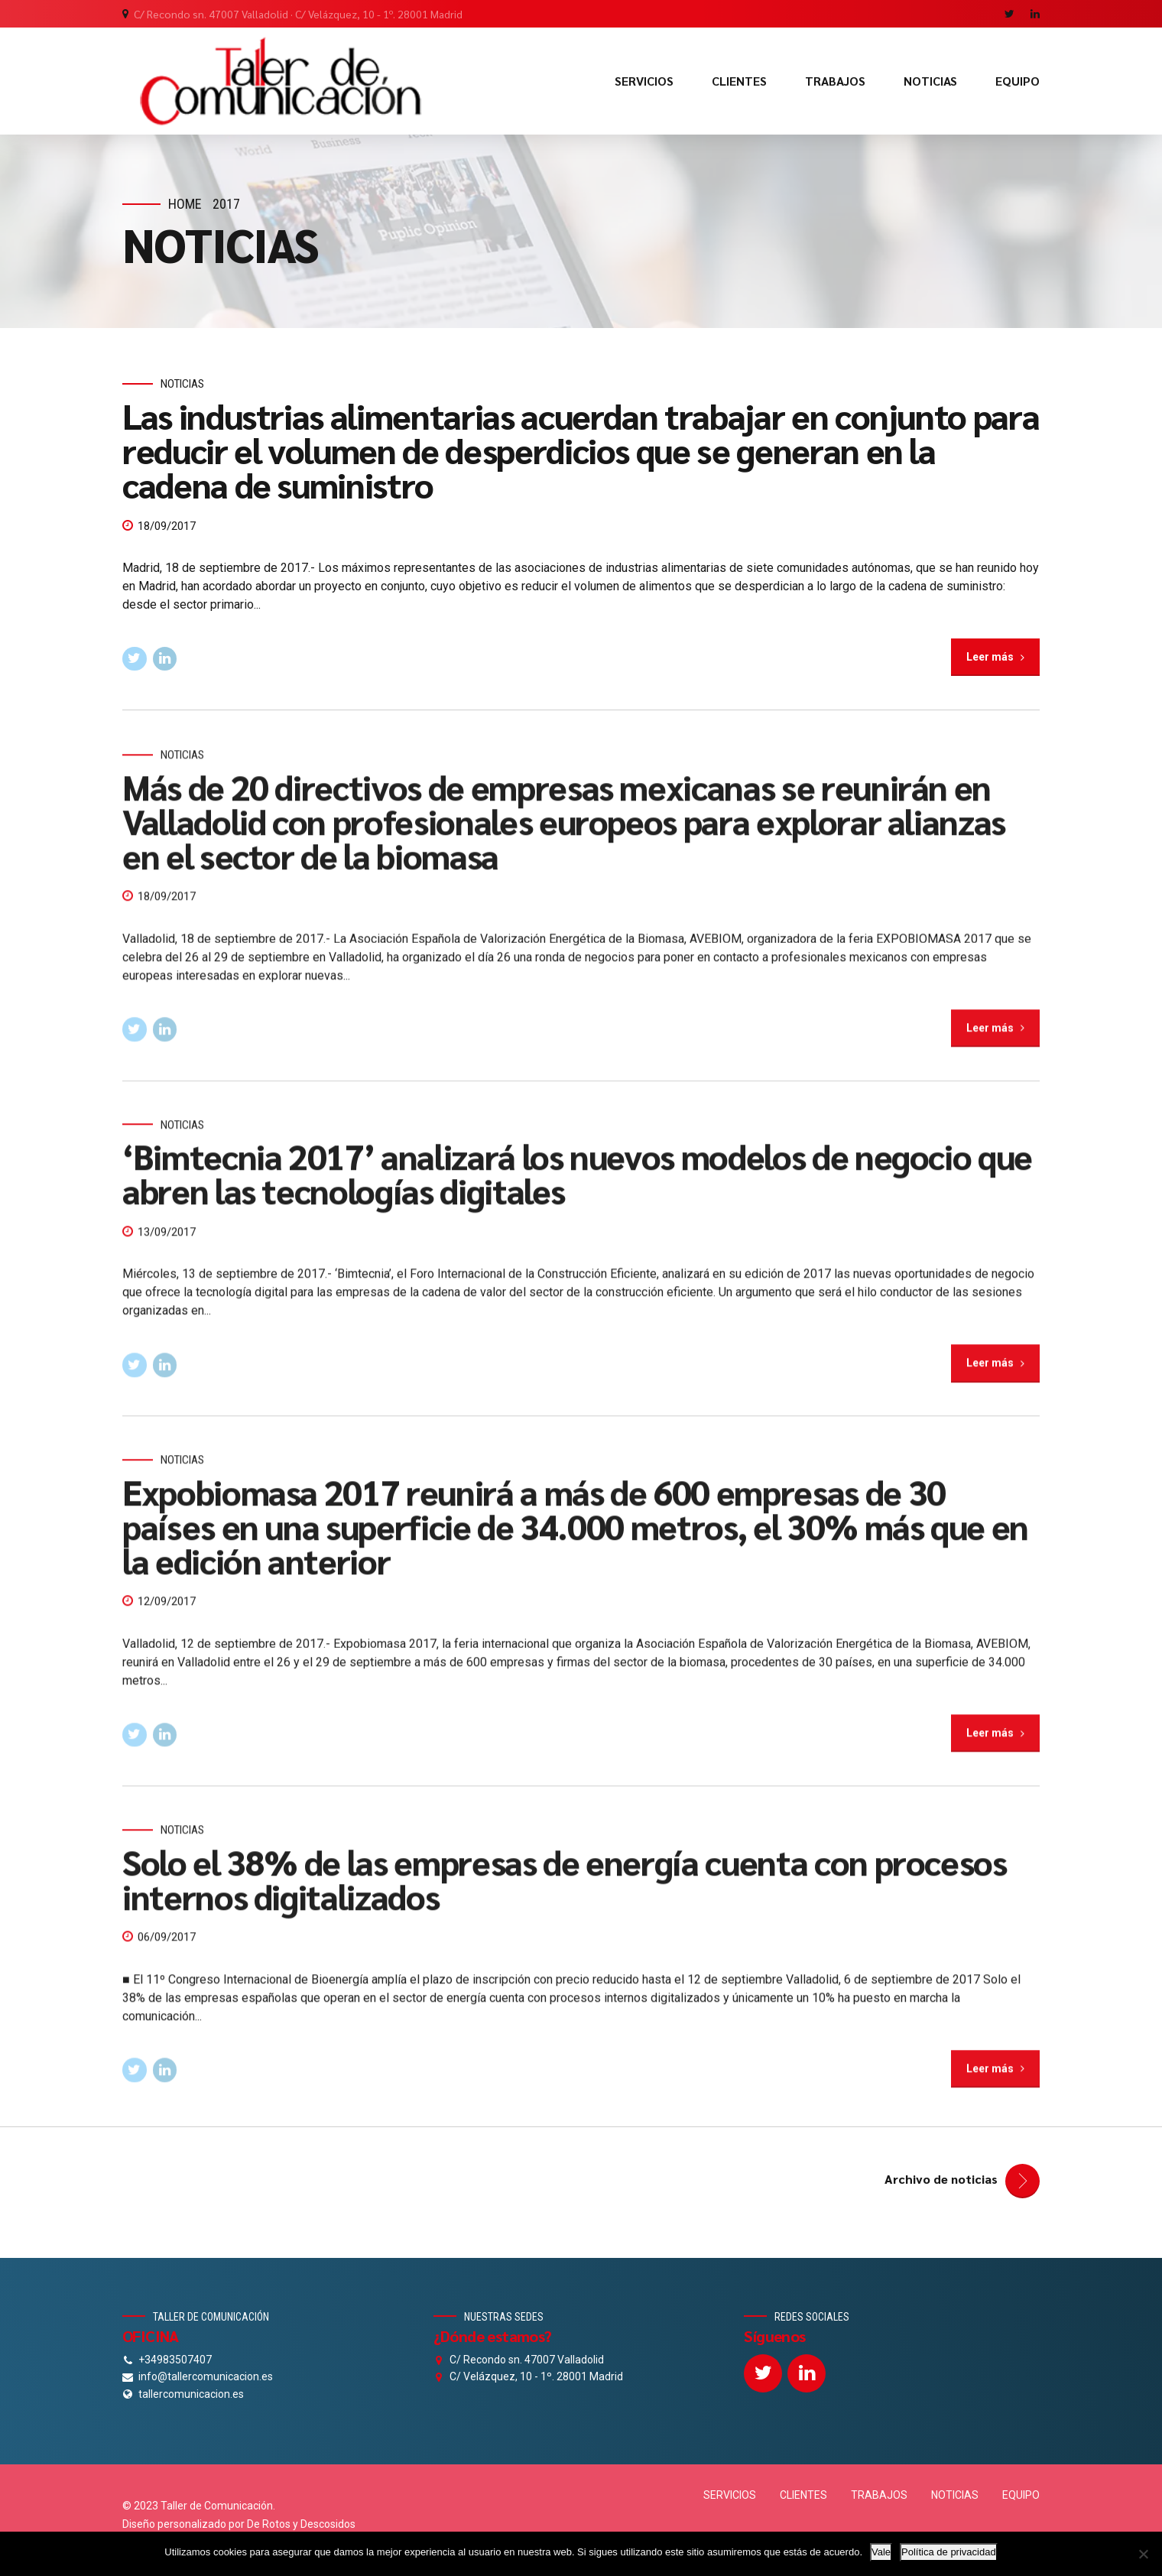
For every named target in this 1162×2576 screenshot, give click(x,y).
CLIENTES (739, 81)
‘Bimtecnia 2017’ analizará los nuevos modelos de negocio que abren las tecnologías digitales (577, 1189)
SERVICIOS (644, 81)
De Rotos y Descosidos (301, 2524)
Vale (881, 2552)
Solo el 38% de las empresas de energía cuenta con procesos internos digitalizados (564, 1894)
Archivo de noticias (941, 2179)
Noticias (182, 384)
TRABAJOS (835, 81)
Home (185, 204)
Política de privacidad (948, 2552)
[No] (1143, 2553)
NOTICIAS (930, 81)
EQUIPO (1017, 81)
